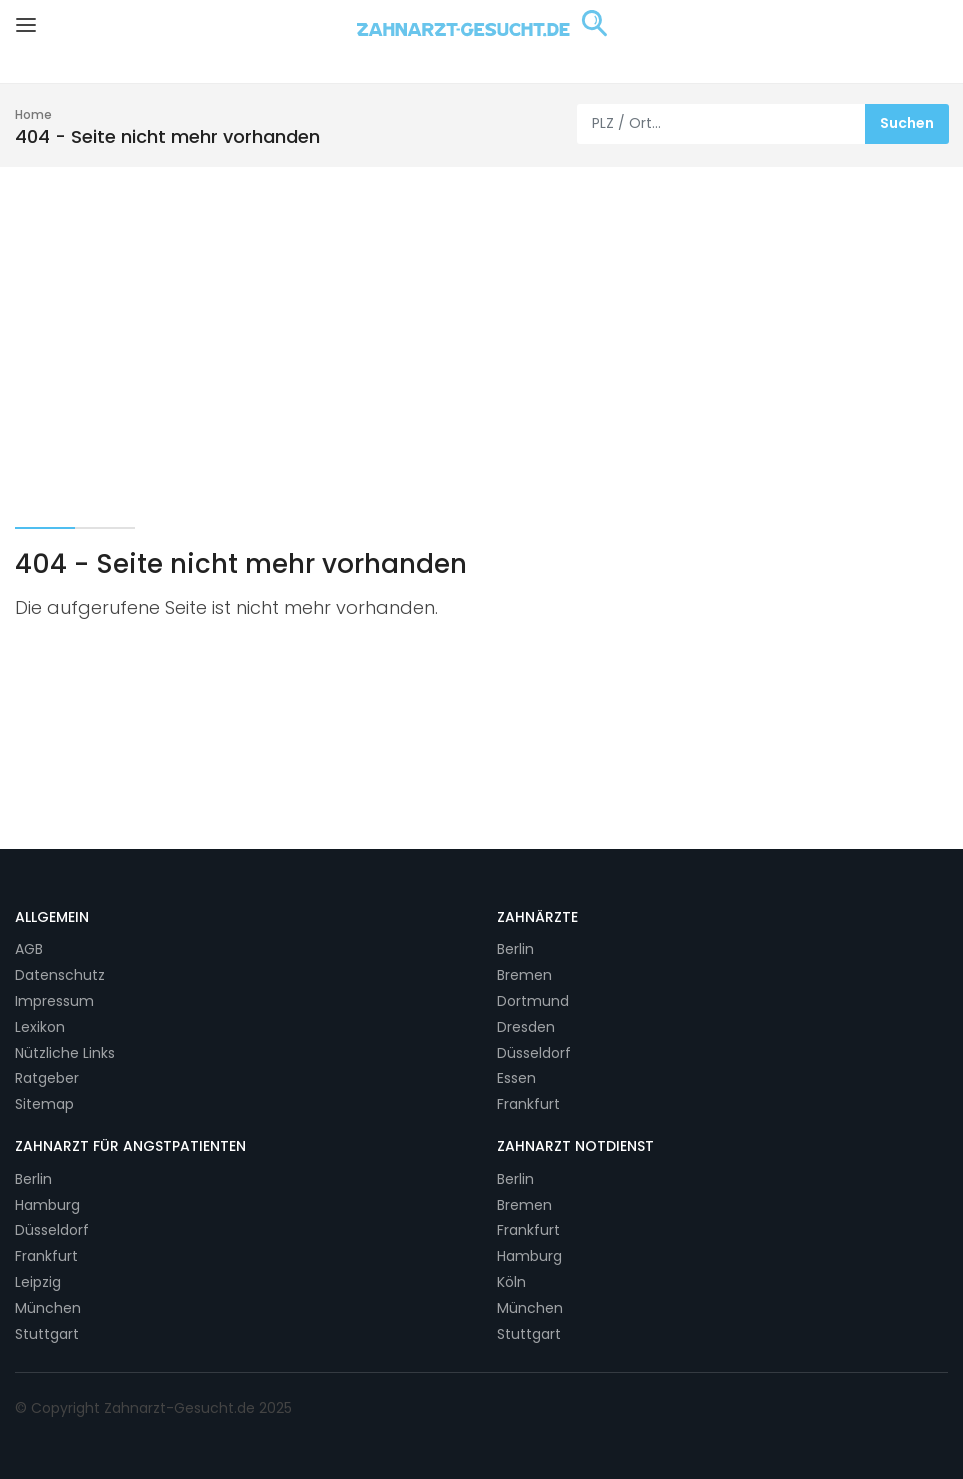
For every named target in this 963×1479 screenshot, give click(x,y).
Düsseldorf (534, 1053)
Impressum (54, 1001)
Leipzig (38, 1282)
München (48, 1308)
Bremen (524, 975)
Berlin (515, 949)
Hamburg (47, 1205)
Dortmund (533, 1001)
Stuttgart (47, 1334)
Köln (511, 1282)
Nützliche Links (65, 1053)
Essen (516, 1078)
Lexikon (40, 1027)
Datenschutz (60, 975)
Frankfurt (528, 1104)
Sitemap (44, 1104)
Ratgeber (47, 1078)
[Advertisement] (481, 317)
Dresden (526, 1027)
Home (33, 114)
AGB (29, 949)
